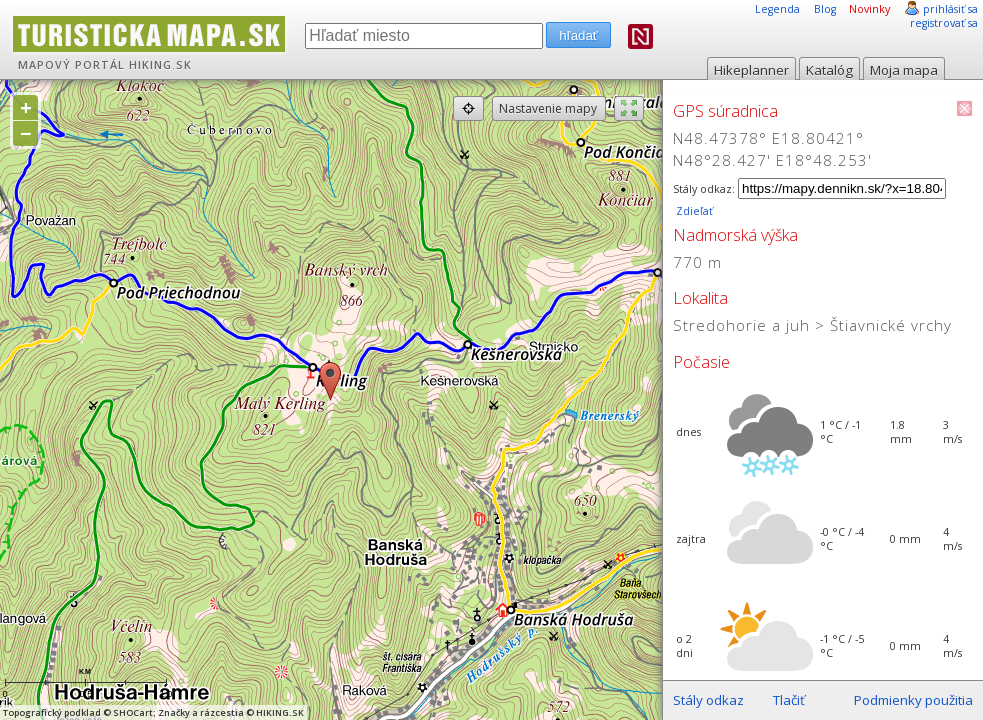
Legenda (777, 9)
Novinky (869, 9)
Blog (825, 9)
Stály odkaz (708, 700)
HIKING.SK (160, 65)
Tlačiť (789, 700)
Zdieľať (693, 211)
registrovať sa (944, 23)
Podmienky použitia (913, 700)
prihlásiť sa (950, 9)
